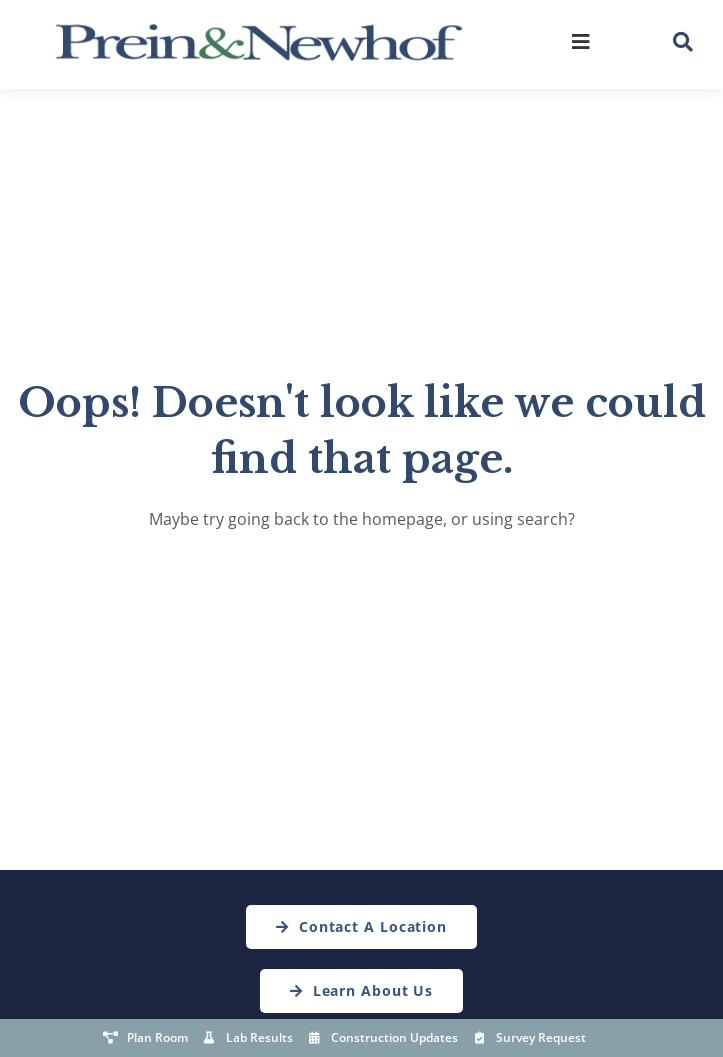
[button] (683, 42)
